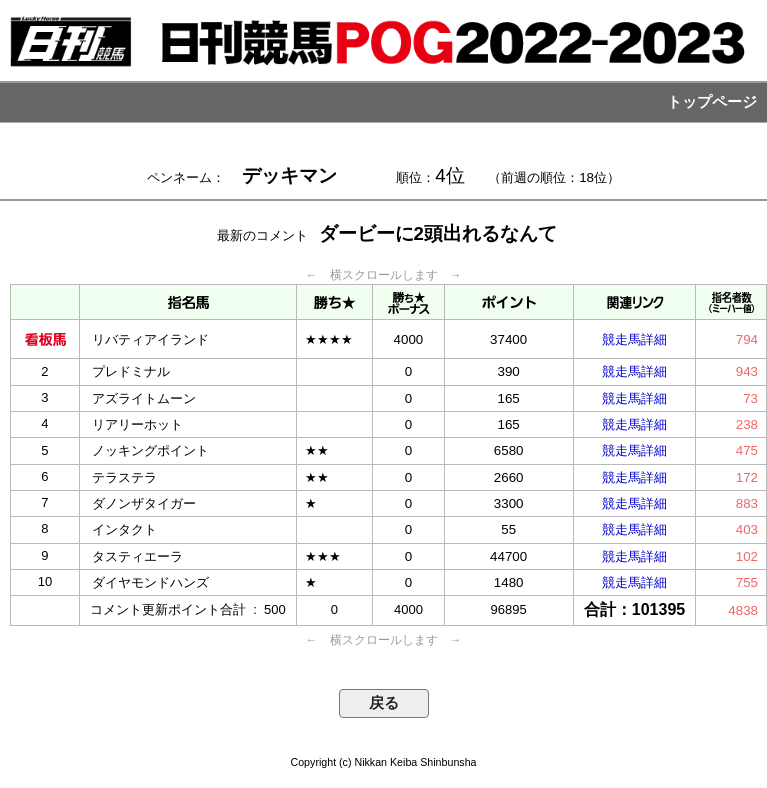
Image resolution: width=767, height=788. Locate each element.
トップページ (712, 102)
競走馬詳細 (634, 339)
